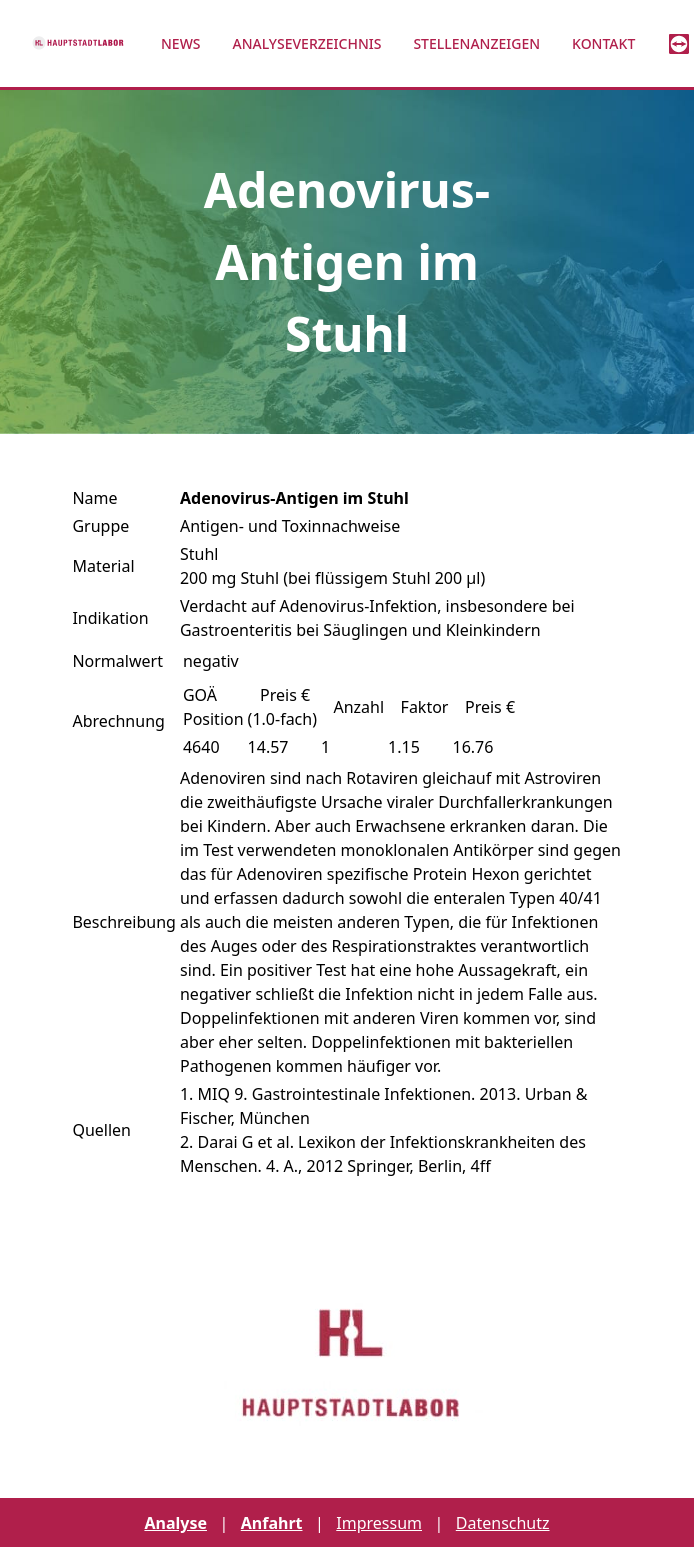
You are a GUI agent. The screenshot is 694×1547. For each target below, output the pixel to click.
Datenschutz (503, 1523)
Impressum (379, 1523)
